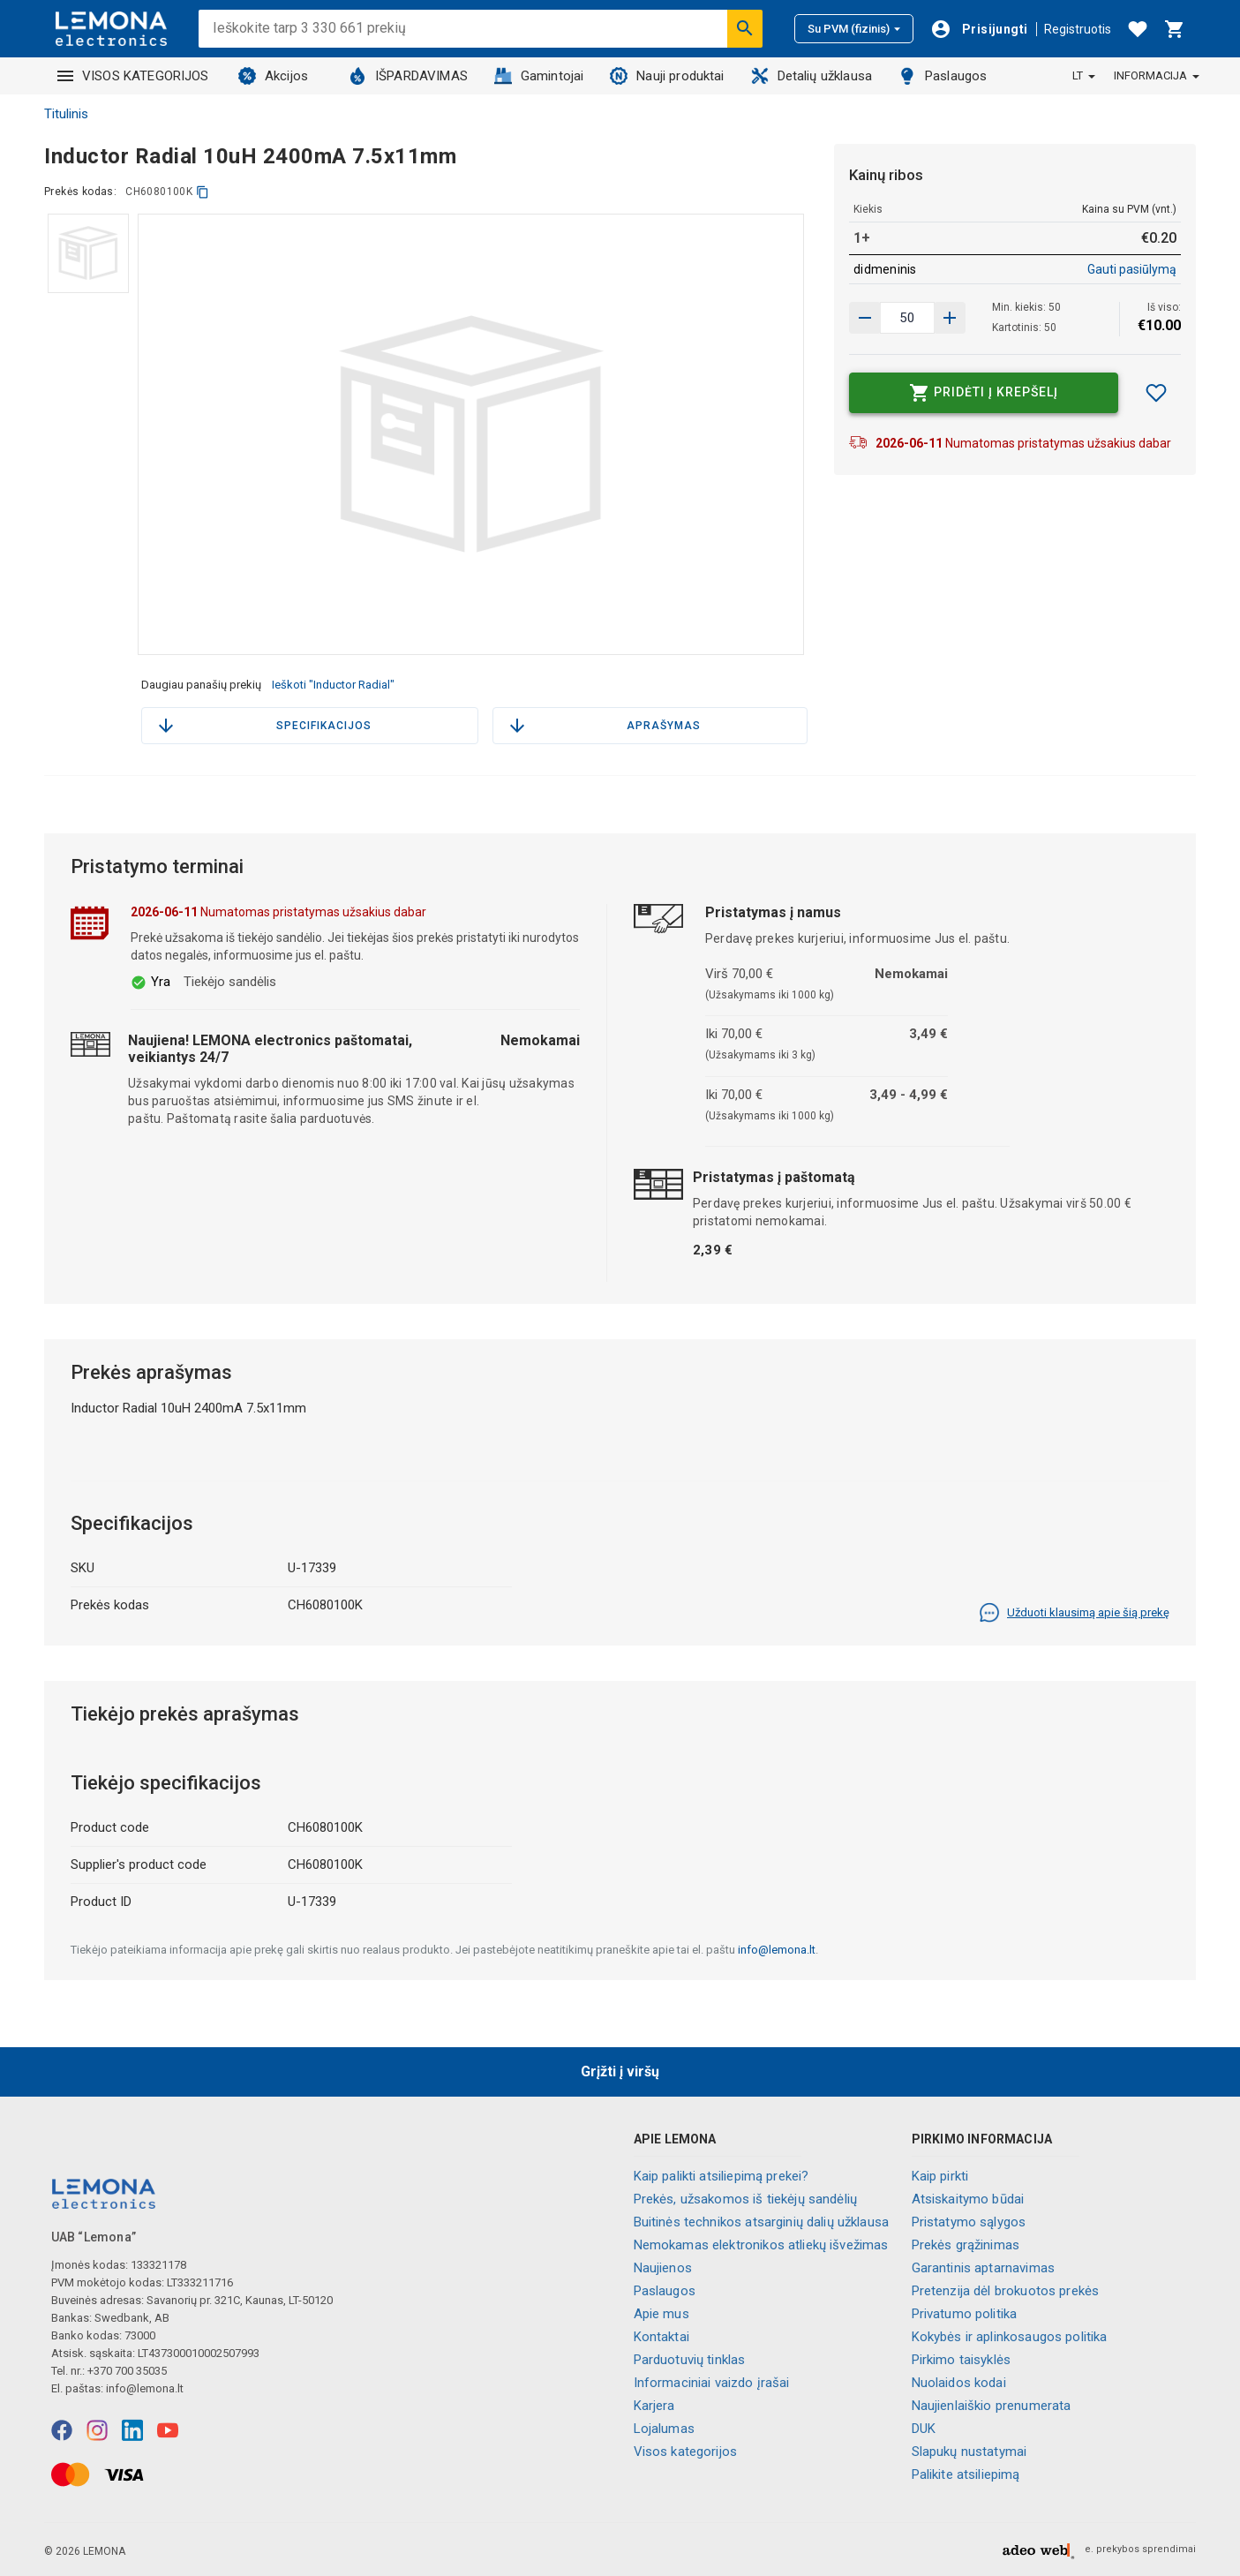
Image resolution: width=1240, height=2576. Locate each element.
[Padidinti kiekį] (865, 318)
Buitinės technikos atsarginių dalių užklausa (762, 2222)
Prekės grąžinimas (966, 2245)
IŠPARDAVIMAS (408, 76)
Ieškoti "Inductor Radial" (333, 684)
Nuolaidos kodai (959, 2383)
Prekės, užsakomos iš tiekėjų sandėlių (746, 2199)
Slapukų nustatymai (969, 2451)
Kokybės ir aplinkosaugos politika (1010, 2337)
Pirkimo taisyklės (961, 2360)
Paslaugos (942, 76)
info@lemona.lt (776, 1949)
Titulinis (66, 114)
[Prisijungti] (978, 29)
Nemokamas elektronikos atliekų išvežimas (761, 2245)
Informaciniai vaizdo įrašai (712, 2383)
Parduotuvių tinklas (690, 2360)
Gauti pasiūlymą (1131, 269)
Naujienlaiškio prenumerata (991, 2406)
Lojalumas (664, 2429)
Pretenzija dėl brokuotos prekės (1006, 2291)
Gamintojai (539, 76)
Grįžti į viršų (620, 2071)
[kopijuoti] (202, 192)
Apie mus (661, 2314)
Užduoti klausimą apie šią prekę (1074, 1612)
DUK (924, 2429)
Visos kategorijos (686, 2451)
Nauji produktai (667, 76)
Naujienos (663, 2268)
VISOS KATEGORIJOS (133, 76)
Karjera (654, 2406)
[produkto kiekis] (907, 318)
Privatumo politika (965, 2314)
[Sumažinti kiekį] (950, 318)
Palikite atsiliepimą (966, 2474)
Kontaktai (661, 2337)
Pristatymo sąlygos (969, 2222)
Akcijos (273, 76)
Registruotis (1077, 29)
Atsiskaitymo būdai (968, 2199)
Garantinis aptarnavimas (983, 2268)
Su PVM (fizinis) (854, 28)
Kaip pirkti (940, 2176)
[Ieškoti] (745, 28)
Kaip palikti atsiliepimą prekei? (721, 2176)
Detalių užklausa (811, 76)
